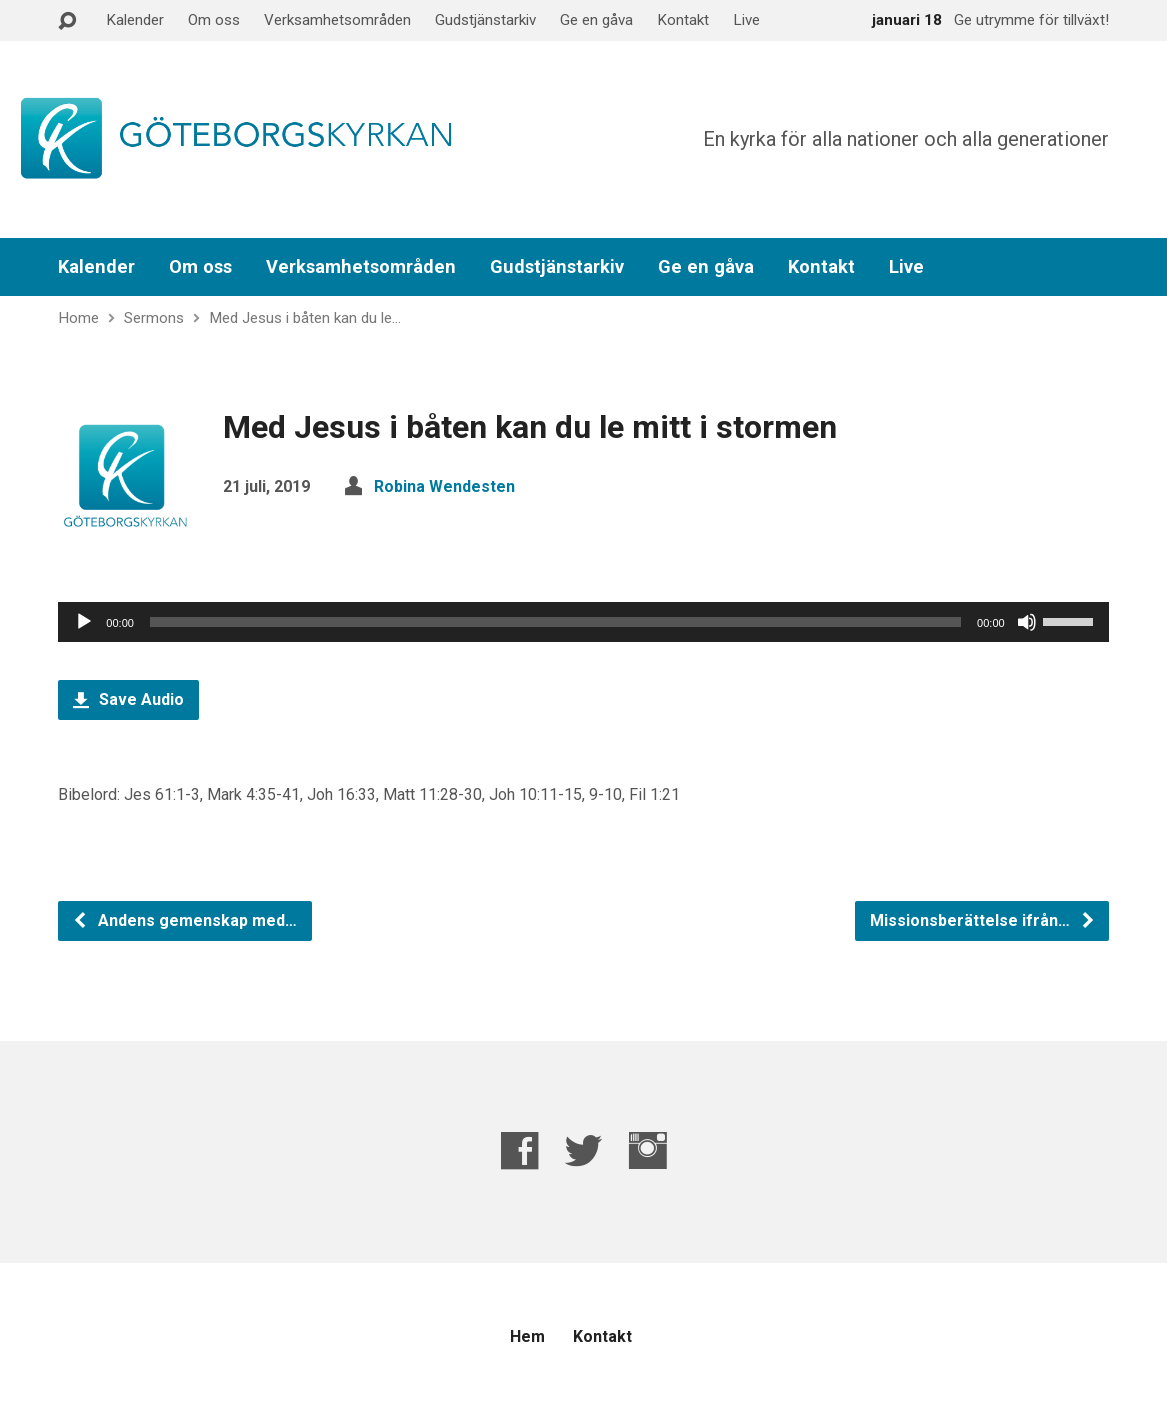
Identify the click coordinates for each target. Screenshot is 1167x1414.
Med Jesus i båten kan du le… (305, 318)
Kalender (135, 20)
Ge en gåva (596, 20)
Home (78, 318)
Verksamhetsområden (337, 20)
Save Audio (128, 699)
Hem (527, 1336)
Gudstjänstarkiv (485, 20)
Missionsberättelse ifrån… (983, 920)
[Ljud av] (1027, 622)
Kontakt (683, 20)
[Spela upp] (84, 622)
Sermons (154, 318)
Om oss (214, 20)
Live (746, 20)
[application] (583, 622)
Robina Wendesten (444, 486)
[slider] (555, 622)
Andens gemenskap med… (184, 920)
